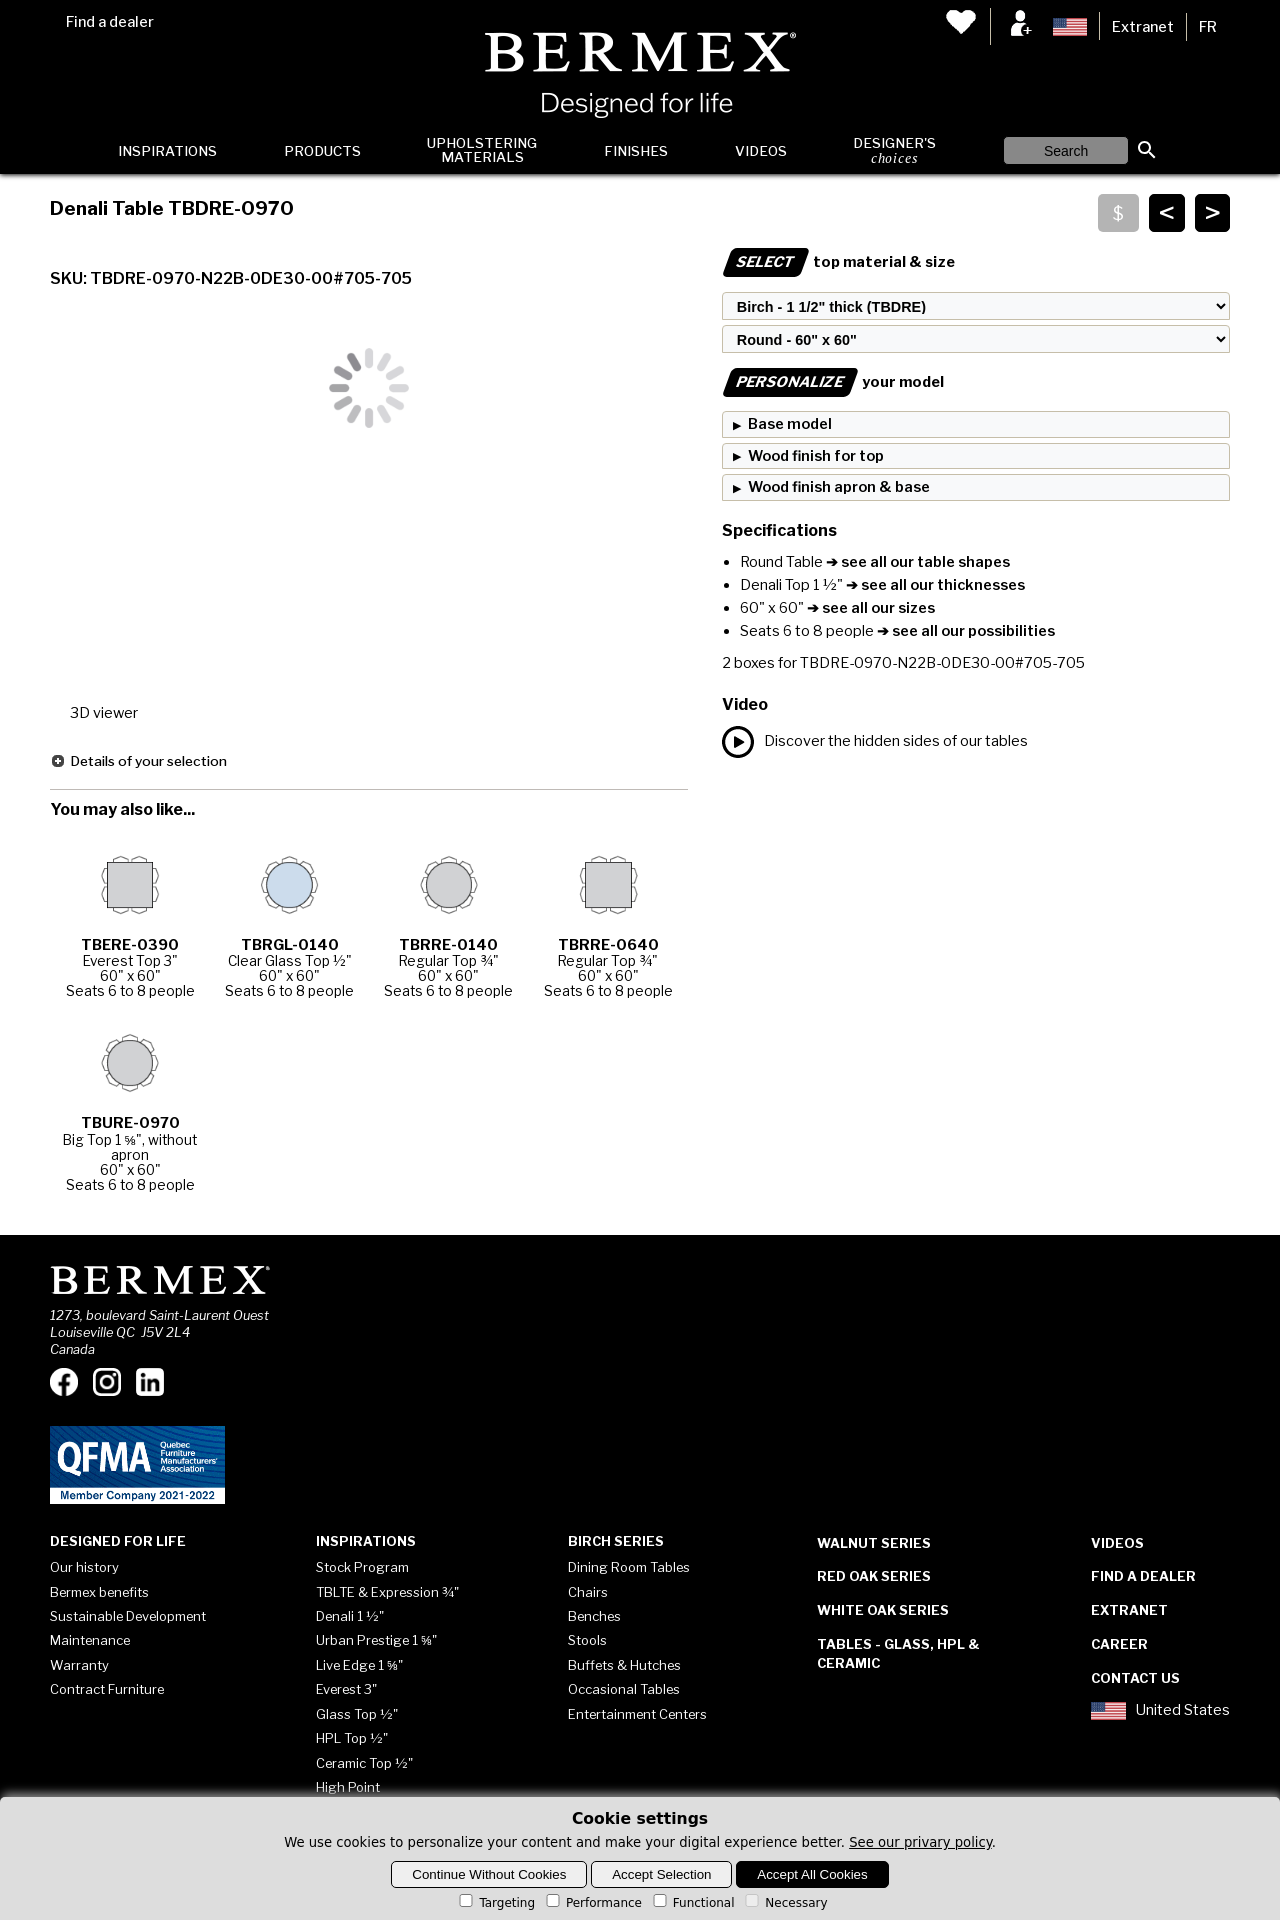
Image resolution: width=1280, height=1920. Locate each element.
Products (322, 151)
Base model (790, 424)
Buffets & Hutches (624, 1665)
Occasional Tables (624, 1689)
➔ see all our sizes (869, 608)
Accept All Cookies (812, 1874)
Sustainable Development (128, 1616)
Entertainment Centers (637, 1714)
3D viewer (104, 713)
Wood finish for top (816, 456)
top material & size (838, 262)
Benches (594, 1616)
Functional (692, 1903)
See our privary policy (920, 1842)
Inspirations (167, 151)
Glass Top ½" (357, 1714)
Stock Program (362, 1567)
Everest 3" (346, 1689)
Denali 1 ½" (350, 1616)
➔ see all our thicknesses (934, 585)
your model (833, 382)
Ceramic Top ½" (364, 1763)
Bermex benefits (99, 1592)
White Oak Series (883, 1610)
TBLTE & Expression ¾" (387, 1592)
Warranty (79, 1665)
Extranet (1143, 27)
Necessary (784, 1903)
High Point (348, 1787)
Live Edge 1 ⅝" (359, 1665)
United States (1160, 1711)
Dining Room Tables (629, 1567)
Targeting (495, 1903)
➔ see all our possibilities (964, 631)
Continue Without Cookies (489, 1874)
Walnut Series (874, 1543)
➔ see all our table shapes (916, 562)
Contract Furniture (107, 1689)
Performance (592, 1903)
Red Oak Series (874, 1576)
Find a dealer (110, 22)
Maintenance (90, 1640)
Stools (587, 1640)
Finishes (636, 151)
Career (1119, 1644)
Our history (84, 1567)
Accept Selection (661, 1874)
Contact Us (1135, 1678)
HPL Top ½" (352, 1738)
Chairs (588, 1592)
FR (1208, 27)
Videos (761, 151)
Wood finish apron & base (839, 487)
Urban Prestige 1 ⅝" (376, 1640)
